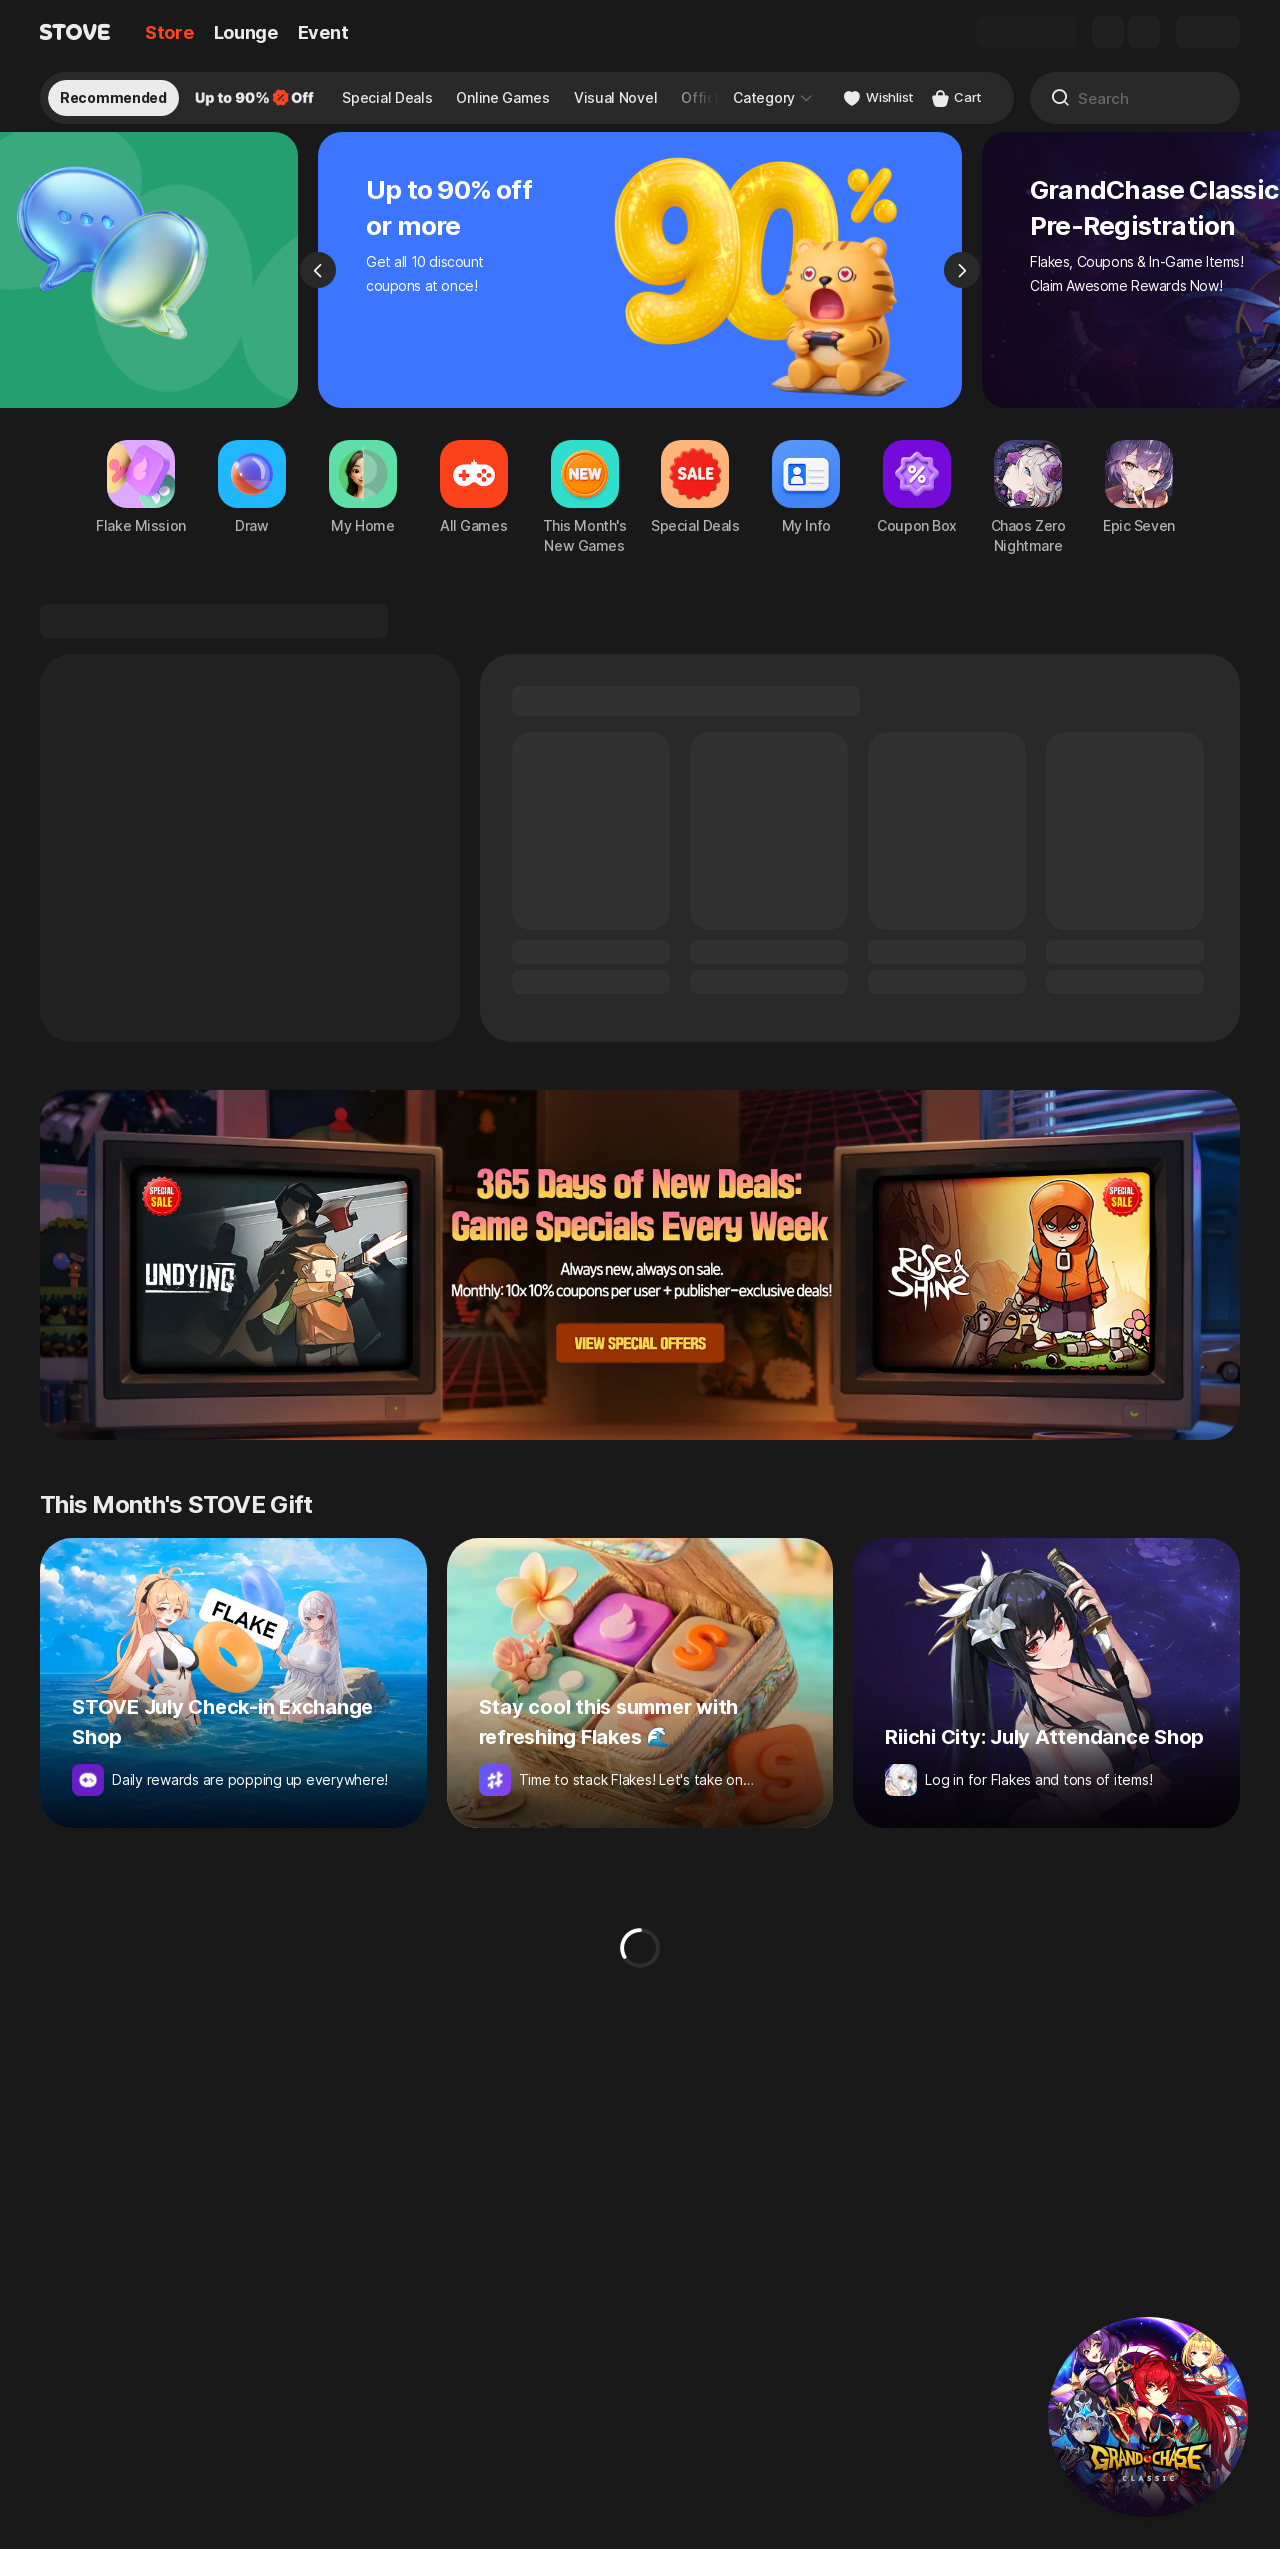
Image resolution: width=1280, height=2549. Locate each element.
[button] (1148, 2417)
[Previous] (318, 286)
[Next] (962, 286)
